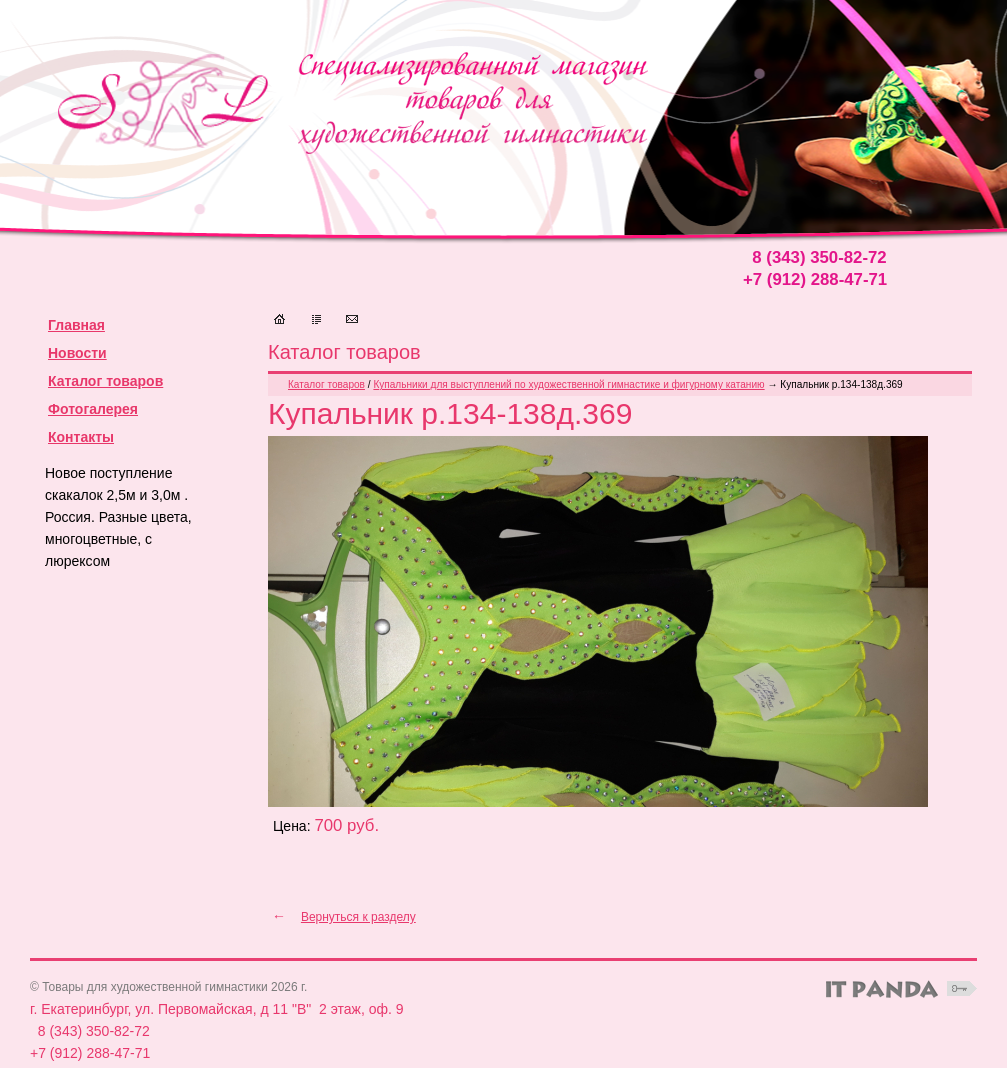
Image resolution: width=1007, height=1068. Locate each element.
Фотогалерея (93, 409)
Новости (77, 353)
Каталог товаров (105, 381)
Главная (76, 325)
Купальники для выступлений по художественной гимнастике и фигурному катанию (568, 384)
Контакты (81, 437)
